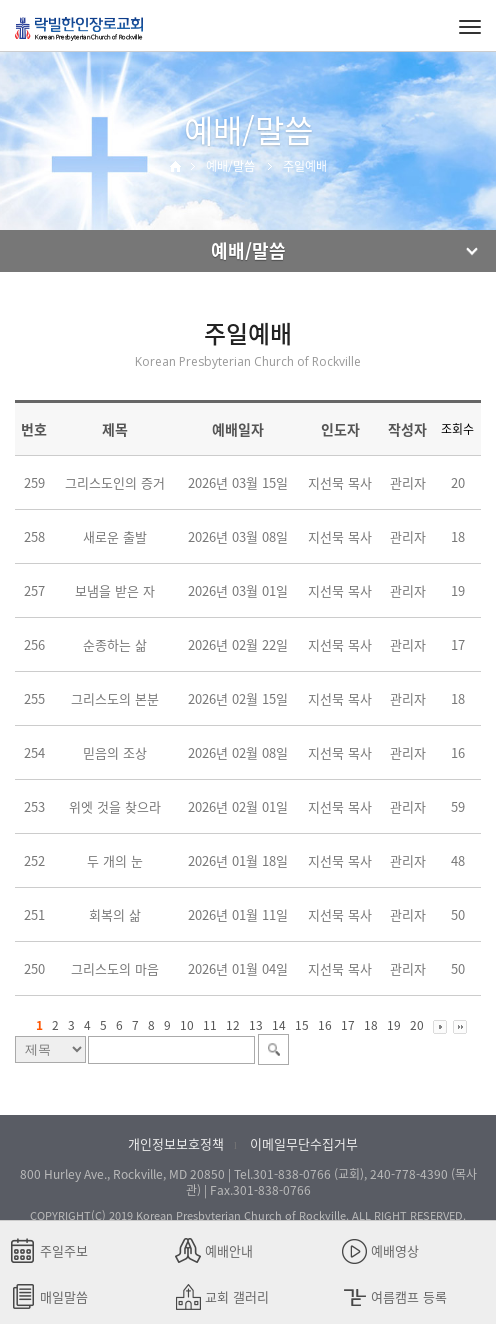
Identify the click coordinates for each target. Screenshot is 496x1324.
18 (371, 1025)
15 (302, 1025)
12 (233, 1025)
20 (417, 1025)
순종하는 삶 (115, 644)
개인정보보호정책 (176, 1143)
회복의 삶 (115, 914)
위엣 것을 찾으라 (115, 806)
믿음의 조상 (115, 752)
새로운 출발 (115, 536)
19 (394, 1025)
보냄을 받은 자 (115, 590)
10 (187, 1025)
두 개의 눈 (115, 860)
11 (210, 1025)
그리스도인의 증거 (115, 482)
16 (325, 1025)
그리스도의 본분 (115, 698)
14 (279, 1025)
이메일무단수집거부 (304, 1143)
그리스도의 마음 (115, 968)
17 (348, 1025)
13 (256, 1025)
